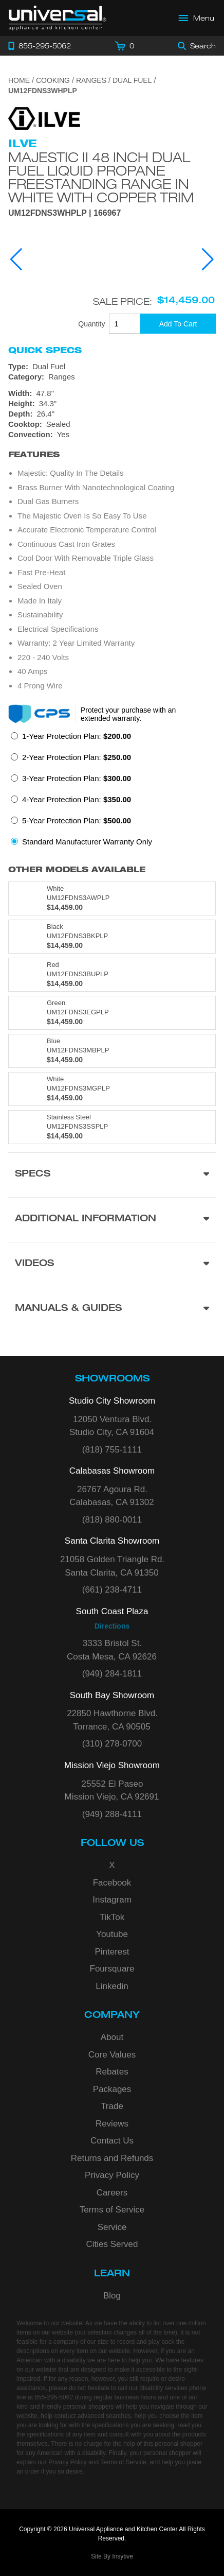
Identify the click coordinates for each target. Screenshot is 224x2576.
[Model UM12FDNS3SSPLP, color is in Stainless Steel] (112, 1127)
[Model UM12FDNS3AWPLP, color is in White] (112, 898)
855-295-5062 (53, 2397)
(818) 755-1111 (112, 1450)
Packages (112, 2089)
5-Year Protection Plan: (76, 820)
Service (112, 2227)
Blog (112, 2296)
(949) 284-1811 (112, 1674)
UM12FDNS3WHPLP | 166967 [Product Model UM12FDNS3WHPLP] (64, 213)
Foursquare (112, 1969)
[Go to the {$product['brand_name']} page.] (44, 117)
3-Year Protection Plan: (76, 778)
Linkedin (112, 1986)
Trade (112, 2106)
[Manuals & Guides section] (112, 1309)
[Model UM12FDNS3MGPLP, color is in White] (112, 1089)
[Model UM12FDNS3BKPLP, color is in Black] (112, 936)
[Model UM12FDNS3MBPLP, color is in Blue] (112, 1050)
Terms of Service (112, 2210)
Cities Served (112, 2244)
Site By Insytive (112, 2556)
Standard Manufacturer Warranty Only (87, 841)
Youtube (112, 1934)
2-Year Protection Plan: (76, 757)
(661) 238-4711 (112, 1590)
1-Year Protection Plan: (76, 736)
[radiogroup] (112, 792)
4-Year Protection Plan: (76, 799)
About (112, 2037)
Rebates (112, 2072)
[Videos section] (112, 1264)
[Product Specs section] (112, 1175)
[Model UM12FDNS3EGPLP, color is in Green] (112, 1012)
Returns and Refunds (112, 2158)
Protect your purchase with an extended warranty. (128, 714)
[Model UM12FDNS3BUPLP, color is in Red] (112, 974)
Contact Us (112, 2141)
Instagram (112, 1900)
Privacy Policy (112, 2175)
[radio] (71, 739)
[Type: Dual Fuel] (112, 366)
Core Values (112, 2055)
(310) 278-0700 (112, 1744)
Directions (112, 1626)
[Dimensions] (112, 403)
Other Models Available (76, 869)
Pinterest (112, 1952)
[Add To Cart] (178, 324)
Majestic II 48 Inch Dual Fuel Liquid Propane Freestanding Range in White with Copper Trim (101, 177)
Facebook (112, 1883)
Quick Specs (45, 350)
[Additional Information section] (112, 1219)
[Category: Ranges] (112, 377)
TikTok (112, 1917)
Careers (112, 2193)
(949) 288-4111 (112, 1814)
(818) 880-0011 (112, 1520)
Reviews (112, 2124)
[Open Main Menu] (197, 18)
